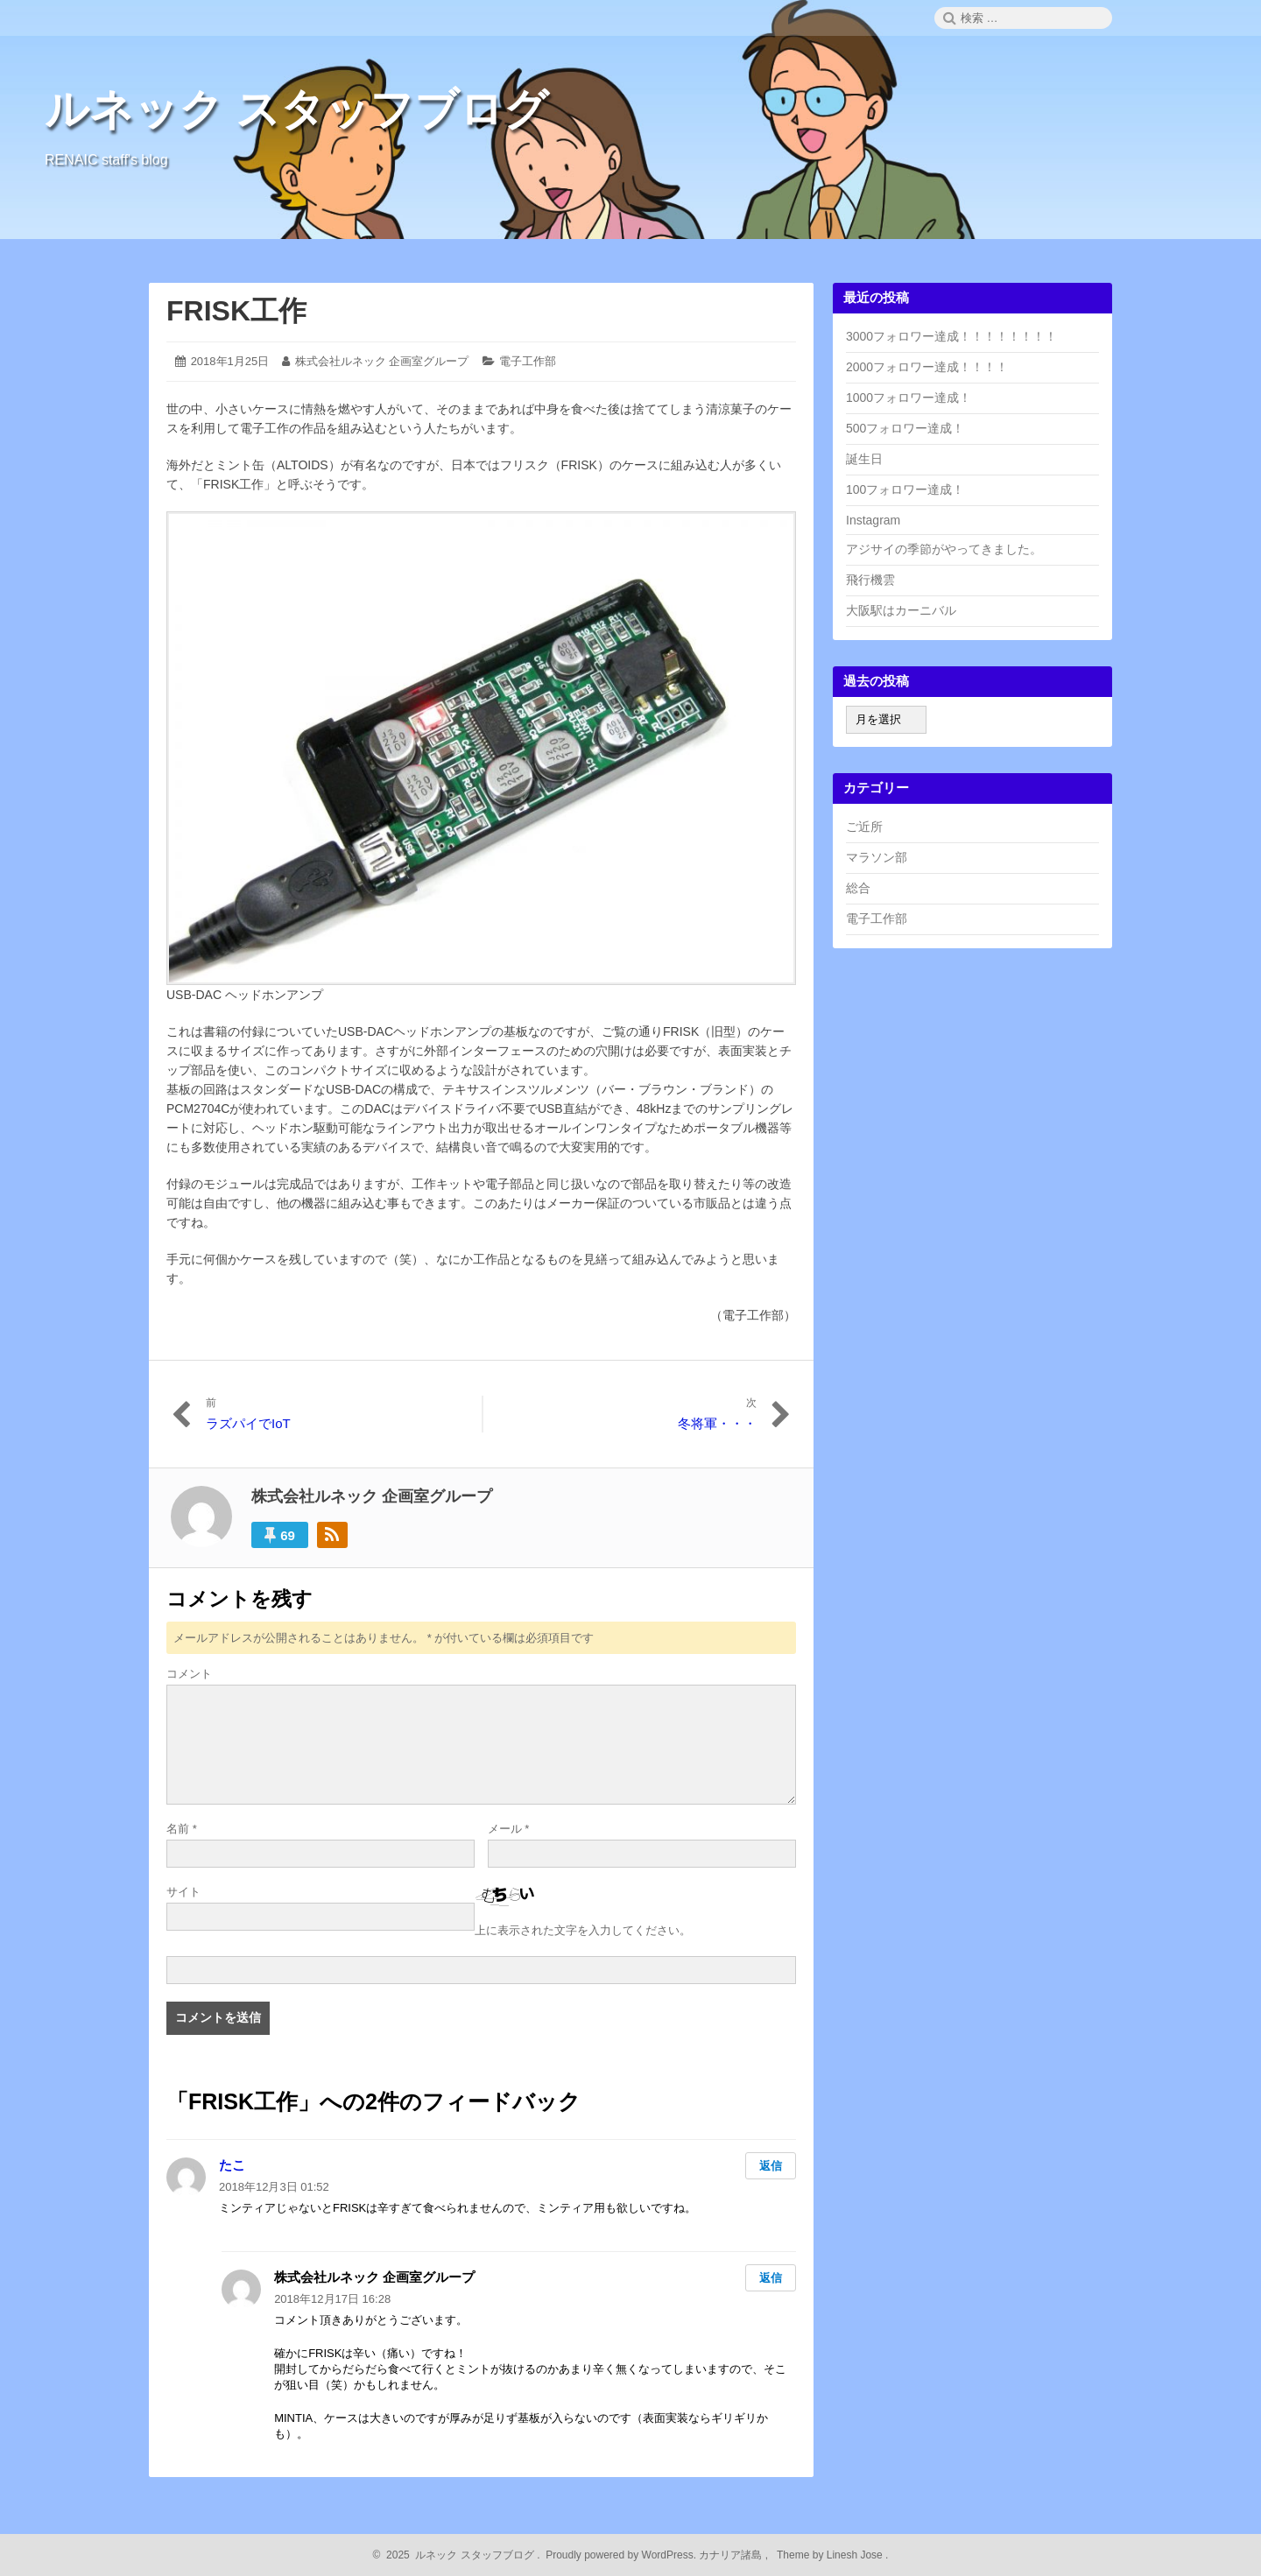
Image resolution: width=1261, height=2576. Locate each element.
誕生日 (864, 459)
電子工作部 (527, 361)
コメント (189, 1673)
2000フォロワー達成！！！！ (927, 367)
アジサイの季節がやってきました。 (944, 549)
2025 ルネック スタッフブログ (458, 2555)
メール (509, 1828)
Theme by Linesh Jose (831, 2555)
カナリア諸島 (731, 2555)
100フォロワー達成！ (905, 489)
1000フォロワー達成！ (908, 398)
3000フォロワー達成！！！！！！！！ (951, 336)
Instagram (873, 520)
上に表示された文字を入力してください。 (583, 1930)
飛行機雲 (870, 580)
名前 (181, 1828)
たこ (232, 2164)
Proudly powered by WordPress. (621, 2555)
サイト (183, 1891)
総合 (858, 888)
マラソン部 (876, 857)
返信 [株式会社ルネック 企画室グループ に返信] (770, 2277)
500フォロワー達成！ (905, 428)
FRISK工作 (236, 311)
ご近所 (864, 827)
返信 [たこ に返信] (770, 2165)
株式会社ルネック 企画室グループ (382, 361)
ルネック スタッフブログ (296, 109)
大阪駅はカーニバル (901, 610)
